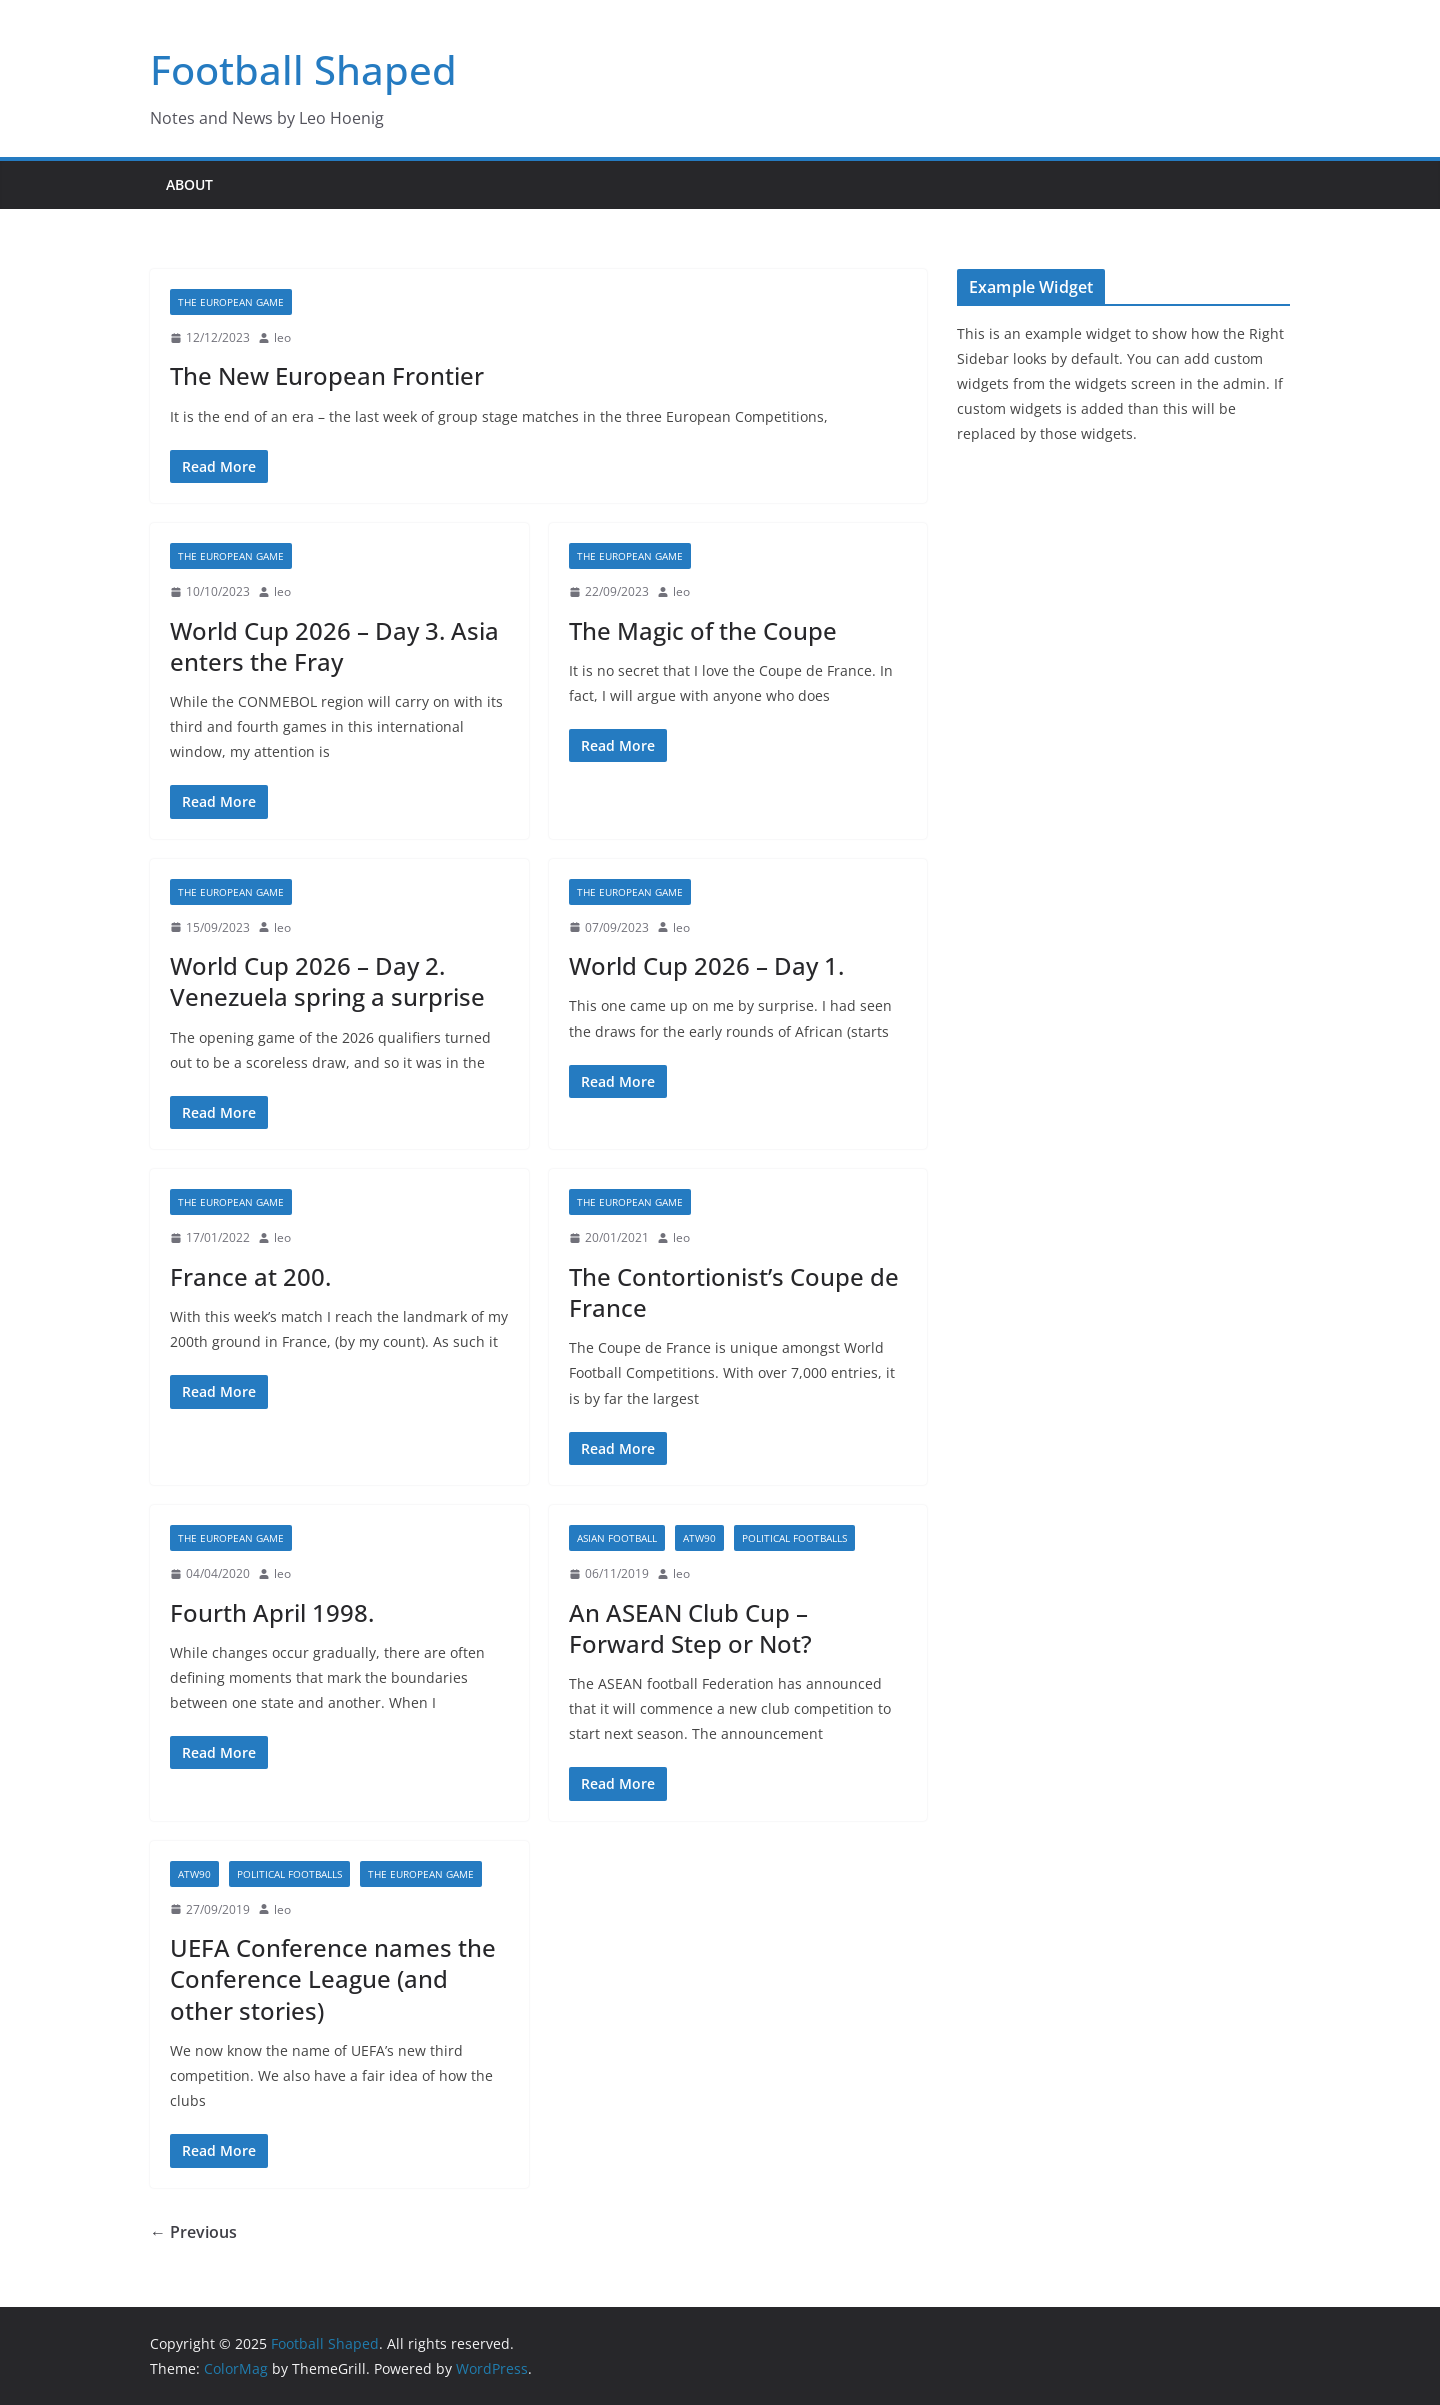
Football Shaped (303, 69)
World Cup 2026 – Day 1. (706, 965)
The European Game (231, 302)
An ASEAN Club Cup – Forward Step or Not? (690, 1628)
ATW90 (699, 1538)
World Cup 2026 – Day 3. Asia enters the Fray (334, 646)
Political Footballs (794, 1538)
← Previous (193, 2232)
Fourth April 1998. (272, 1612)
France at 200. (250, 1276)
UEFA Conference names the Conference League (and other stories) (333, 1978)
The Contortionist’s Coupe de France (734, 1292)
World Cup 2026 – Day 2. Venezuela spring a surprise (327, 981)
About (189, 184)
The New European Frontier (327, 375)
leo (282, 337)
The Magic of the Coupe (703, 630)
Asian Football (617, 1538)
